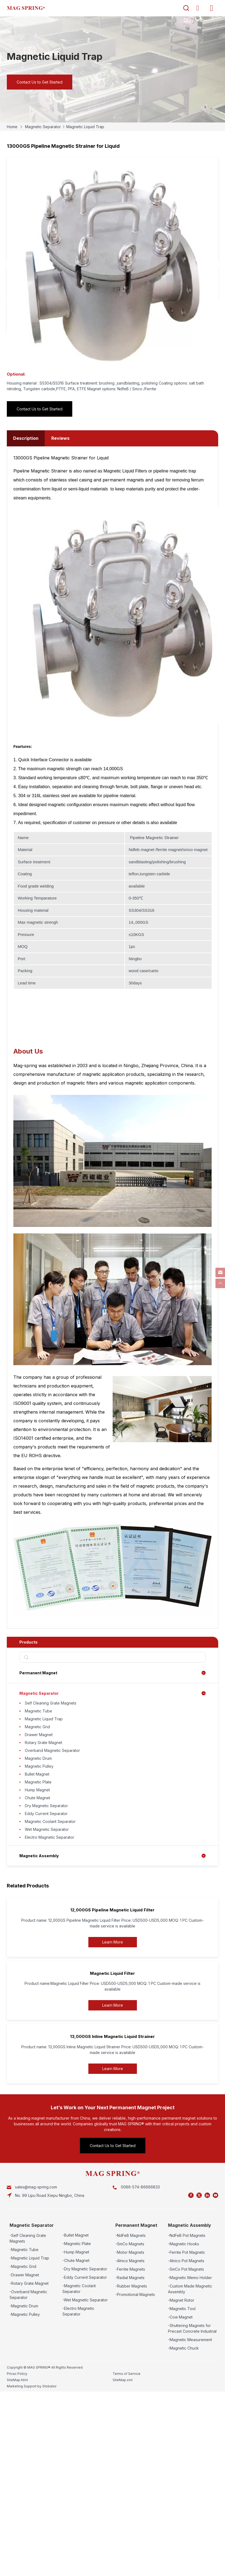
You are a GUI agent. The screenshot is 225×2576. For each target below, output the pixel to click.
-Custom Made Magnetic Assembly (190, 2289)
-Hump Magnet (75, 2252)
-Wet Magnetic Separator (85, 2300)
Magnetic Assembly (39, 1855)
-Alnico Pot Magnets (186, 2260)
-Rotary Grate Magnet (29, 2283)
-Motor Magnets (129, 2252)
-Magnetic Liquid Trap (29, 2258)
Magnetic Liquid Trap (85, 126)
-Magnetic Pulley (25, 2314)
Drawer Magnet (39, 1734)
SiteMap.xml (123, 2380)
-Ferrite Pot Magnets (186, 2252)
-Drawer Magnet (24, 2275)
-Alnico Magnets (130, 2260)
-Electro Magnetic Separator (78, 2311)
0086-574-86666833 (140, 2187)
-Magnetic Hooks (183, 2244)
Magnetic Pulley (39, 1766)
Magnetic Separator (43, 126)
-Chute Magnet (75, 2260)
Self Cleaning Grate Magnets (50, 1703)
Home (12, 126)
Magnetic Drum (38, 1758)
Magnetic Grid (37, 1726)
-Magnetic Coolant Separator (79, 2288)
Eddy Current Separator (46, 1813)
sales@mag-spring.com (36, 2187)
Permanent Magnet (38, 1673)
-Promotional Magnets (135, 2294)
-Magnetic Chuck (183, 2348)
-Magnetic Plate (76, 2243)
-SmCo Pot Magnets (186, 2269)
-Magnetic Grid (23, 2266)
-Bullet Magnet (75, 2235)
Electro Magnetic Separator (49, 1837)
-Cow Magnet (180, 2317)
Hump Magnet (37, 1790)
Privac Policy (17, 2374)
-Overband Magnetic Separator (28, 2294)
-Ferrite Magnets (130, 2269)
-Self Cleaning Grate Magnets (28, 2238)
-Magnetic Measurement (190, 2339)
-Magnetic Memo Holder (190, 2277)
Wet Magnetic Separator (47, 1829)
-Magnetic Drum (24, 2306)
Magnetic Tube (38, 1711)
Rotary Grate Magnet (43, 1742)
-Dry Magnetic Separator (84, 2269)
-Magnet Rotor (181, 2300)
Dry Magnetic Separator (46, 1805)
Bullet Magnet (37, 1774)
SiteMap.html (17, 2380)
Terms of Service (126, 2374)
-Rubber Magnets (131, 2286)
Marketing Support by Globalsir (31, 2386)
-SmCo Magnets (129, 2244)
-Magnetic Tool (182, 2308)
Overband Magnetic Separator (52, 1750)
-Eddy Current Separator (84, 2277)
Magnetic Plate (38, 1782)
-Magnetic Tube (24, 2249)
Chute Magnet (37, 1797)
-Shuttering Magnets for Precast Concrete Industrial (192, 2328)
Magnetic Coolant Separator (50, 1821)
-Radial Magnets (130, 2277)
